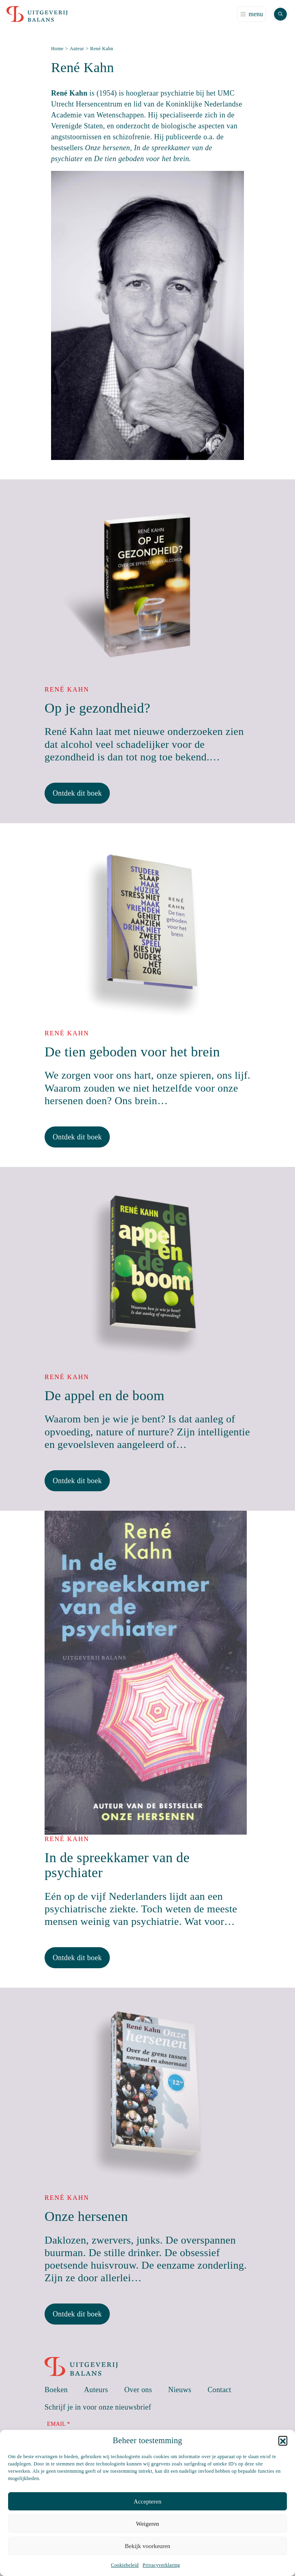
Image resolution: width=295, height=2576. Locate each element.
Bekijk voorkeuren (147, 2546)
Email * (58, 2424)
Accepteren (147, 2501)
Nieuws (179, 2390)
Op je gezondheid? (97, 707)
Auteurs (96, 2390)
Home (57, 48)
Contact (219, 2390)
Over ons (138, 2390)
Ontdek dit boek (77, 793)
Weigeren (147, 2524)
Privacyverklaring (161, 2565)
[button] (283, 2440)
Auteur (77, 48)
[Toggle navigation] (251, 14)
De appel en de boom (105, 1395)
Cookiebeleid (125, 2565)
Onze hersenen (86, 2216)
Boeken (56, 2390)
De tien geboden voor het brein (132, 1051)
